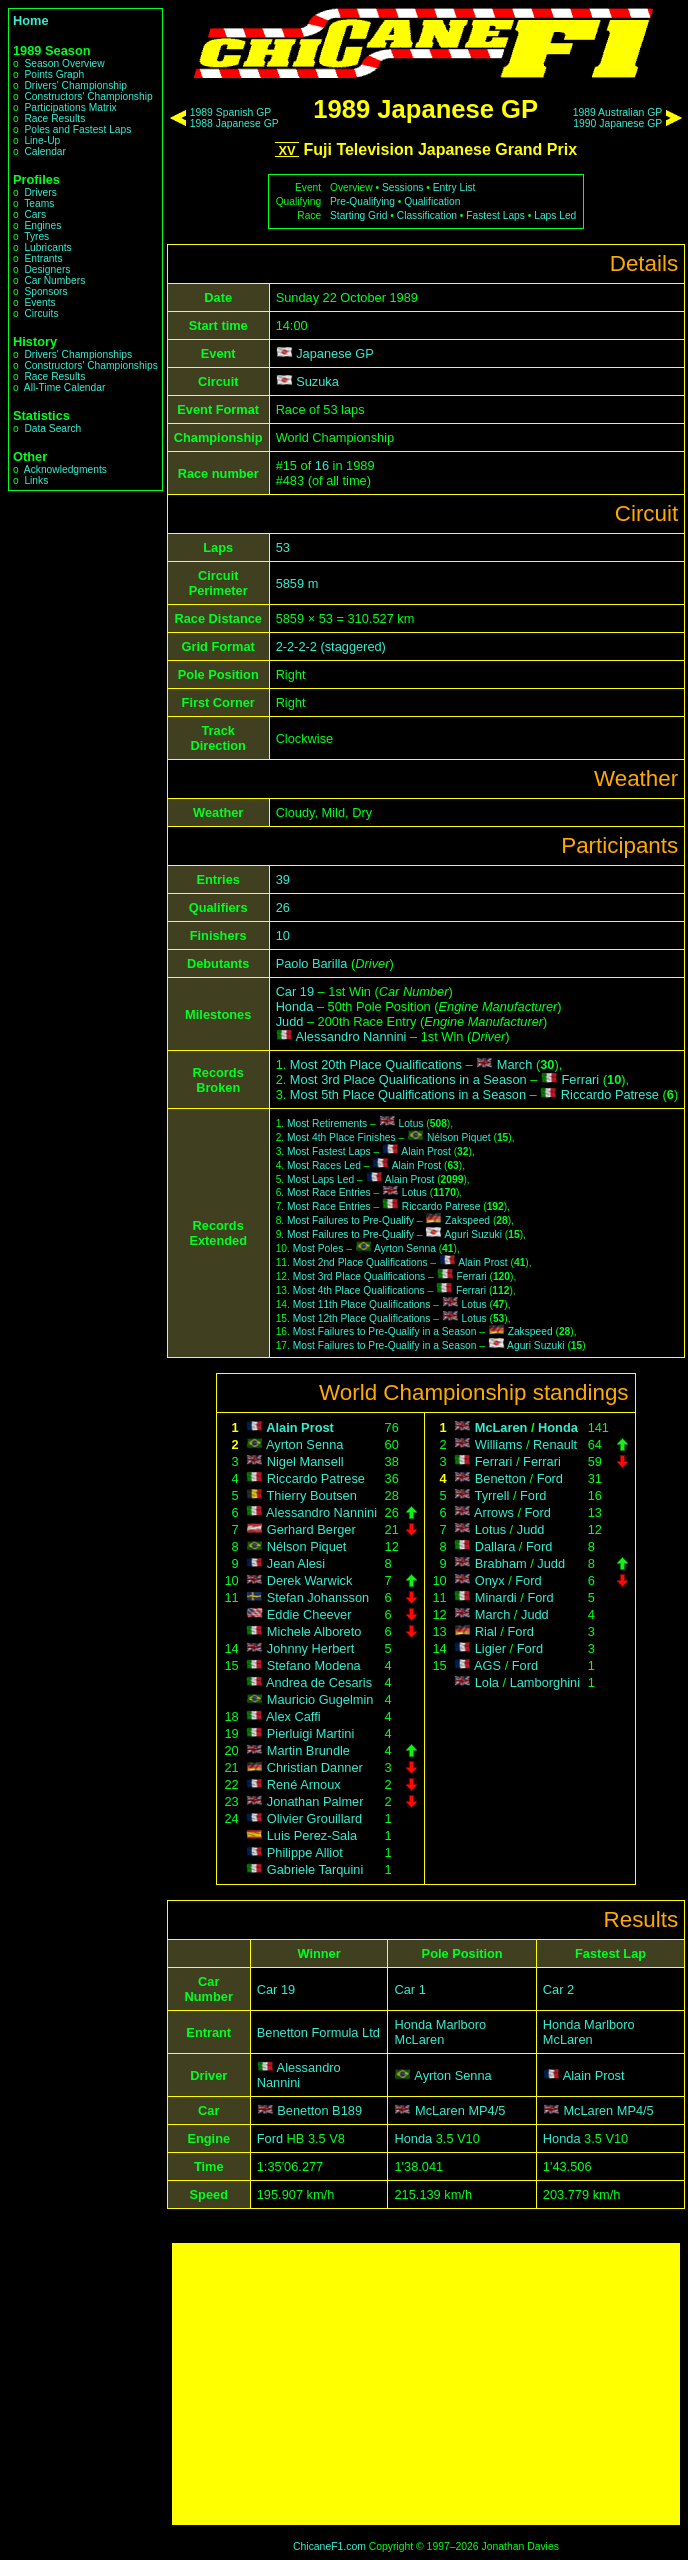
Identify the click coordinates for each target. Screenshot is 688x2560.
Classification (427, 215)
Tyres (36, 236)
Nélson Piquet (459, 1137)
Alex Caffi (293, 1716)
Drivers (40, 192)
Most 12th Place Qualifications (362, 1318)
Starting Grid (358, 215)
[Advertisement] (426, 2384)
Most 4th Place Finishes (341, 1137)
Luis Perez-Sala (312, 1835)
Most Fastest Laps (329, 1151)
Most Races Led (324, 1165)
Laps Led (555, 215)
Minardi (496, 1597)
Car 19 (295, 991)
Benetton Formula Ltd (318, 2032)
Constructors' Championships (90, 365)
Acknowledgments (65, 469)
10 (283, 935)
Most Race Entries (329, 1192)
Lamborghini (545, 1682)
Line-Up (42, 140)
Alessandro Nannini (350, 1036)
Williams (499, 1444)
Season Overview (64, 63)
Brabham (501, 1563)
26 (283, 907)
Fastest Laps (495, 215)
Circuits (41, 313)
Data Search (52, 428)
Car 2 (558, 1989)
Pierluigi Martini (310, 1733)
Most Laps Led (320, 1179)
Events (39, 302)
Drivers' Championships (78, 354)
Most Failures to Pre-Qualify (350, 1220)
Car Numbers (54, 280)
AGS (487, 1665)
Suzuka (317, 381)
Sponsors (45, 291)
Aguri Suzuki (473, 1234)
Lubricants (47, 247)
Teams (39, 203)
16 (322, 465)
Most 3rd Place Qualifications (359, 1276)
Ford (550, 1478)
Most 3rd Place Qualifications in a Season (408, 1079)
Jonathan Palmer (315, 1801)
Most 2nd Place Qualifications (360, 1262)
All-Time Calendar (65, 387)
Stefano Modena (314, 1665)
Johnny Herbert (311, 1648)
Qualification (432, 201)
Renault (555, 1444)
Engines (42, 225)
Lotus (410, 1123)
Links (36, 480)
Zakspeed (467, 1220)
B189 (347, 2110)
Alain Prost (426, 1151)
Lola (487, 1682)
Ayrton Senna (405, 1248)
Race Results (54, 118)
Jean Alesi (296, 1563)
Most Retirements (327, 1123)
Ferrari (581, 1079)
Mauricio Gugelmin (320, 1699)
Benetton (500, 1478)
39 (283, 879)
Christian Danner (315, 1767)
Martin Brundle (308, 1750)
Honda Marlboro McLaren (440, 2032)
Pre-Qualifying (362, 201)
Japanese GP (335, 353)
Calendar (45, 151)
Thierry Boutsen (312, 1495)
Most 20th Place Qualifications (376, 1064)
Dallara (495, 1546)
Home (31, 20)
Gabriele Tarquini (315, 1869)
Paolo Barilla (312, 963)
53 (283, 547)
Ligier (490, 1648)
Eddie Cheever (309, 1614)
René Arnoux (304, 1784)
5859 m (297, 583)
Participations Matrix (70, 107)
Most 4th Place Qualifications (359, 1290)
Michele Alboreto (314, 1631)
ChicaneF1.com (329, 2546)
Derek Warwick (310, 1580)
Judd (290, 1021)
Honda (295, 1006)
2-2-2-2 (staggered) (331, 646)
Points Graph (54, 74)
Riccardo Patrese (610, 1094)
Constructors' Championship (88, 96)
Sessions (403, 187)
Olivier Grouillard (314, 1818)
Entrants (43, 258)
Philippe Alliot (305, 1852)
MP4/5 (486, 2110)
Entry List (454, 187)
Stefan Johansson (318, 1597)
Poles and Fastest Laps (77, 129)
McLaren (501, 1427)
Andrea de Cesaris (319, 1682)
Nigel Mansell (305, 1461)
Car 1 (409, 1989)
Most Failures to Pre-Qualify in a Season (385, 1331)
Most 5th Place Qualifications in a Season (408, 1094)
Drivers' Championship (75, 85)
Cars (35, 214)
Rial (486, 1631)
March (515, 1064)
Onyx (490, 1580)
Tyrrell (492, 1495)
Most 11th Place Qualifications (362, 1304)
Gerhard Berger (311, 1529)
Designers (47, 269)
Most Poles (318, 1248)
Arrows (494, 1512)
